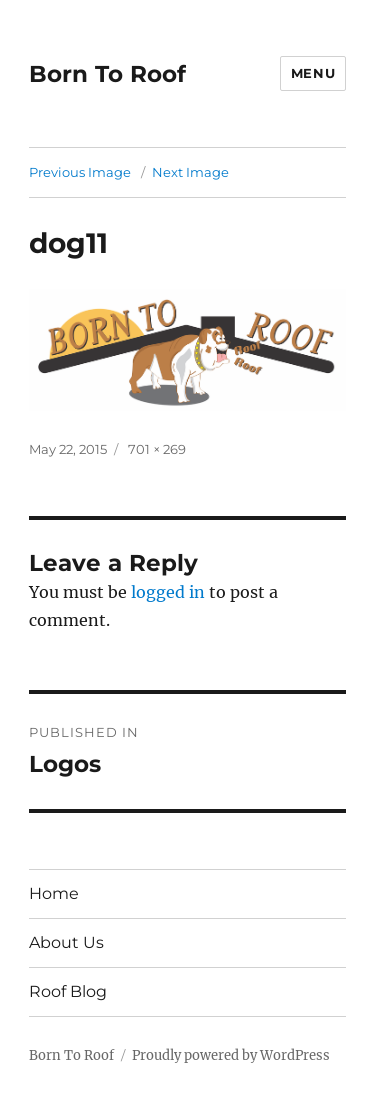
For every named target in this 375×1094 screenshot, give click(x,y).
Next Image (190, 172)
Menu (313, 73)
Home (54, 893)
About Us (66, 942)
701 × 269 (157, 449)
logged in (168, 592)
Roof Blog (68, 991)
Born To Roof (107, 74)
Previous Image (80, 172)
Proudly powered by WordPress (231, 1055)
